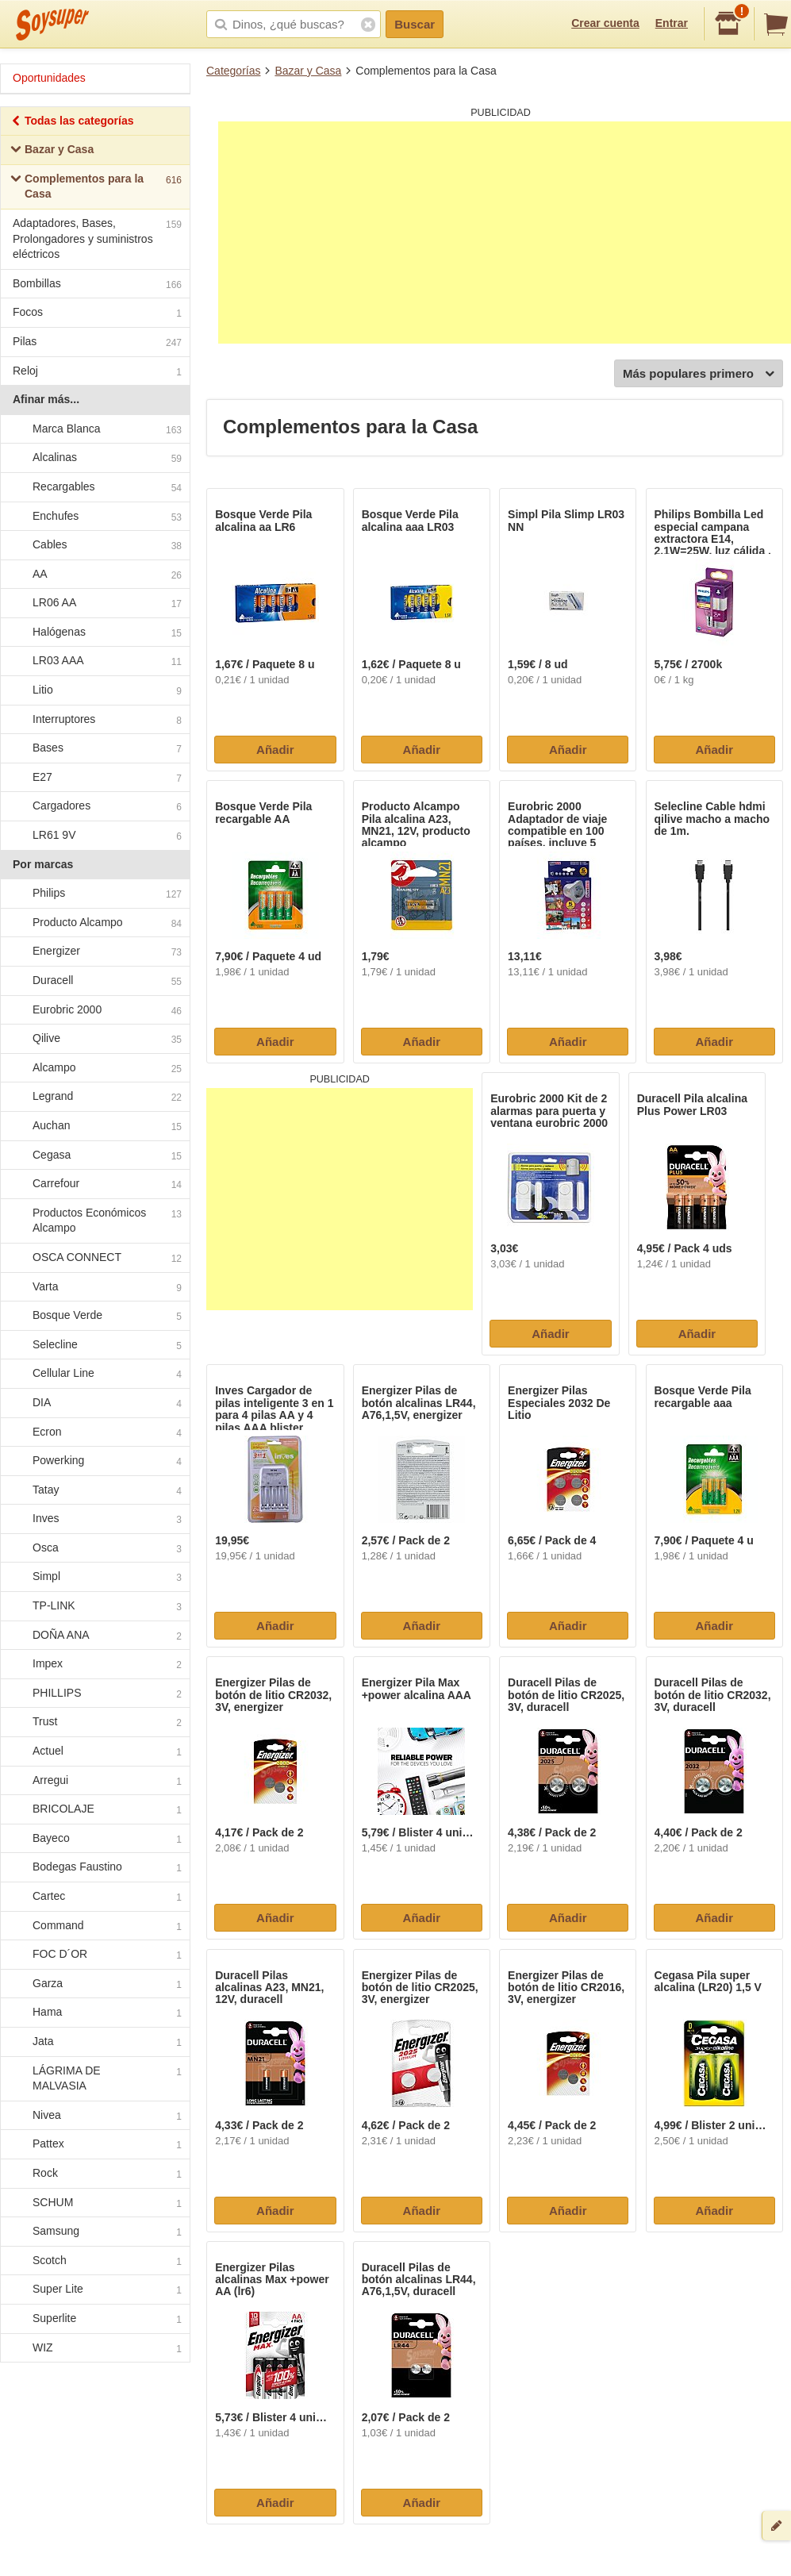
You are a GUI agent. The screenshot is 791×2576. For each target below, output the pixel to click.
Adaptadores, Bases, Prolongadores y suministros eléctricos (97, 238)
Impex (94, 1665)
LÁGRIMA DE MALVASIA (94, 2078)
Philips (94, 894)
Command (94, 1926)
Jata (94, 2042)
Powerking (94, 1461)
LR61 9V (94, 835)
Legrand (94, 1097)
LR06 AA (94, 604)
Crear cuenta (605, 23)
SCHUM (94, 2203)
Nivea (94, 2115)
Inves (94, 1519)
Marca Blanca (94, 429)
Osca (94, 1548)
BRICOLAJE (94, 1810)
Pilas (97, 343)
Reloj (97, 372)
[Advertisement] (504, 232)
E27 (94, 777)
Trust (94, 1723)
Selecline (94, 1345)
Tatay (94, 1490)
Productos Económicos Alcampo (94, 1220)
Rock (94, 2173)
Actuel (94, 1751)
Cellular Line (94, 1374)
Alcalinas (94, 458)
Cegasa (94, 1155)
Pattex (94, 2145)
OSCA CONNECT (94, 1258)
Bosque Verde (94, 1316)
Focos (97, 314)
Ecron (94, 1432)
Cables (94, 545)
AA (94, 574)
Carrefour (94, 1184)
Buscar (414, 24)
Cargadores (94, 807)
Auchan (94, 1126)
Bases (94, 749)
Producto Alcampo (94, 923)
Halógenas (94, 632)
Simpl (94, 1577)
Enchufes (94, 516)
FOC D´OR (94, 1954)
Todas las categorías (71, 122)
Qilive (94, 1039)
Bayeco (94, 1838)
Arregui (94, 1781)
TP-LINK (94, 1606)
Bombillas (97, 285)
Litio (94, 690)
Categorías (233, 70)
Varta (94, 1287)
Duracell (94, 981)
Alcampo (94, 1068)
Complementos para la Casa (96, 186)
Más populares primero (698, 374)
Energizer (94, 952)
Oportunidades (49, 77)
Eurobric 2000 (94, 1010)
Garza (94, 1984)
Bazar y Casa (308, 70)
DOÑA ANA (94, 1635)
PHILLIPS (94, 1693)
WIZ (94, 2348)
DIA (94, 1403)
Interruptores (94, 720)
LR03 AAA (94, 662)
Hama (94, 2013)
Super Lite (94, 2290)
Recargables (94, 487)
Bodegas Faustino (94, 1868)
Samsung (94, 2231)
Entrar (671, 23)
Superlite (94, 2319)
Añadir (275, 749)
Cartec (94, 1896)
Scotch (94, 2261)
